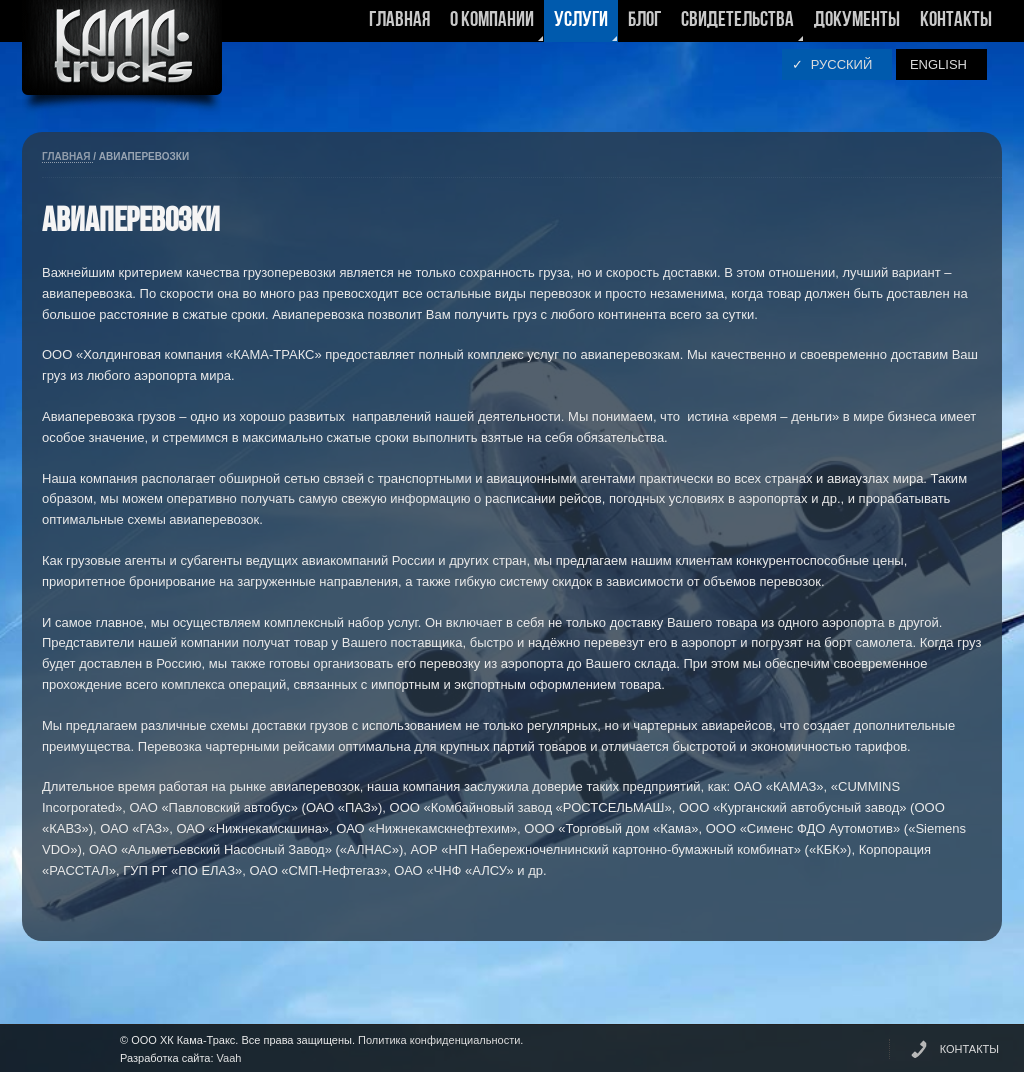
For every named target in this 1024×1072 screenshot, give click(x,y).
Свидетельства (737, 26)
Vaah (229, 1058)
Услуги (581, 26)
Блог (644, 20)
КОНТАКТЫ (969, 1049)
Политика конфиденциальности (439, 1040)
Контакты (956, 20)
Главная (399, 20)
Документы (857, 20)
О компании (492, 26)
